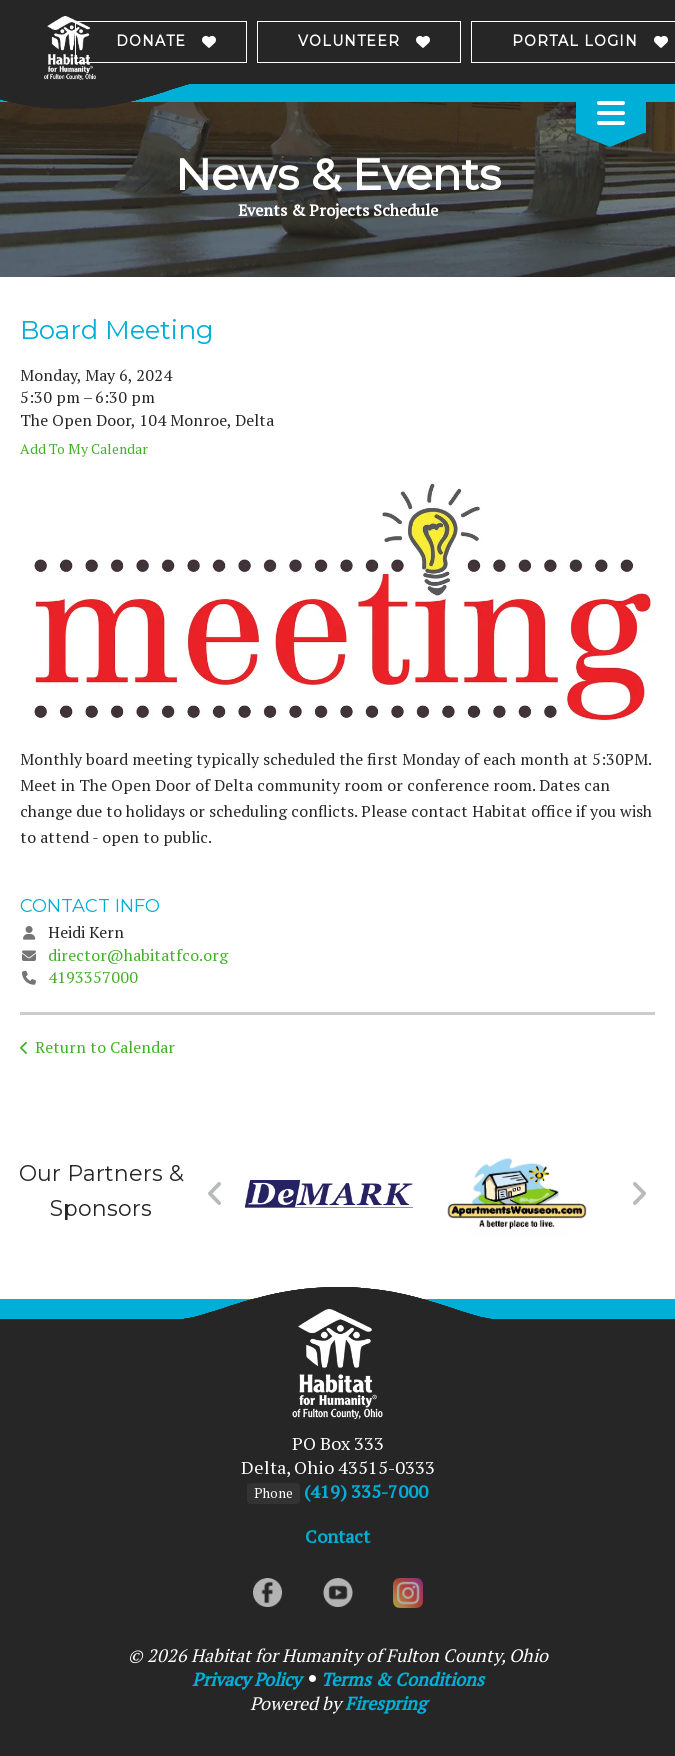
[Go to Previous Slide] (215, 1194)
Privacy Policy (246, 1679)
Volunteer (349, 41)
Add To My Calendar (84, 448)
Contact (337, 1536)
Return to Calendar (105, 1047)
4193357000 (93, 977)
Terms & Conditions (402, 1679)
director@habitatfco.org (138, 955)
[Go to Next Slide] (638, 1194)
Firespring (385, 1703)
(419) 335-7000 (366, 1491)
